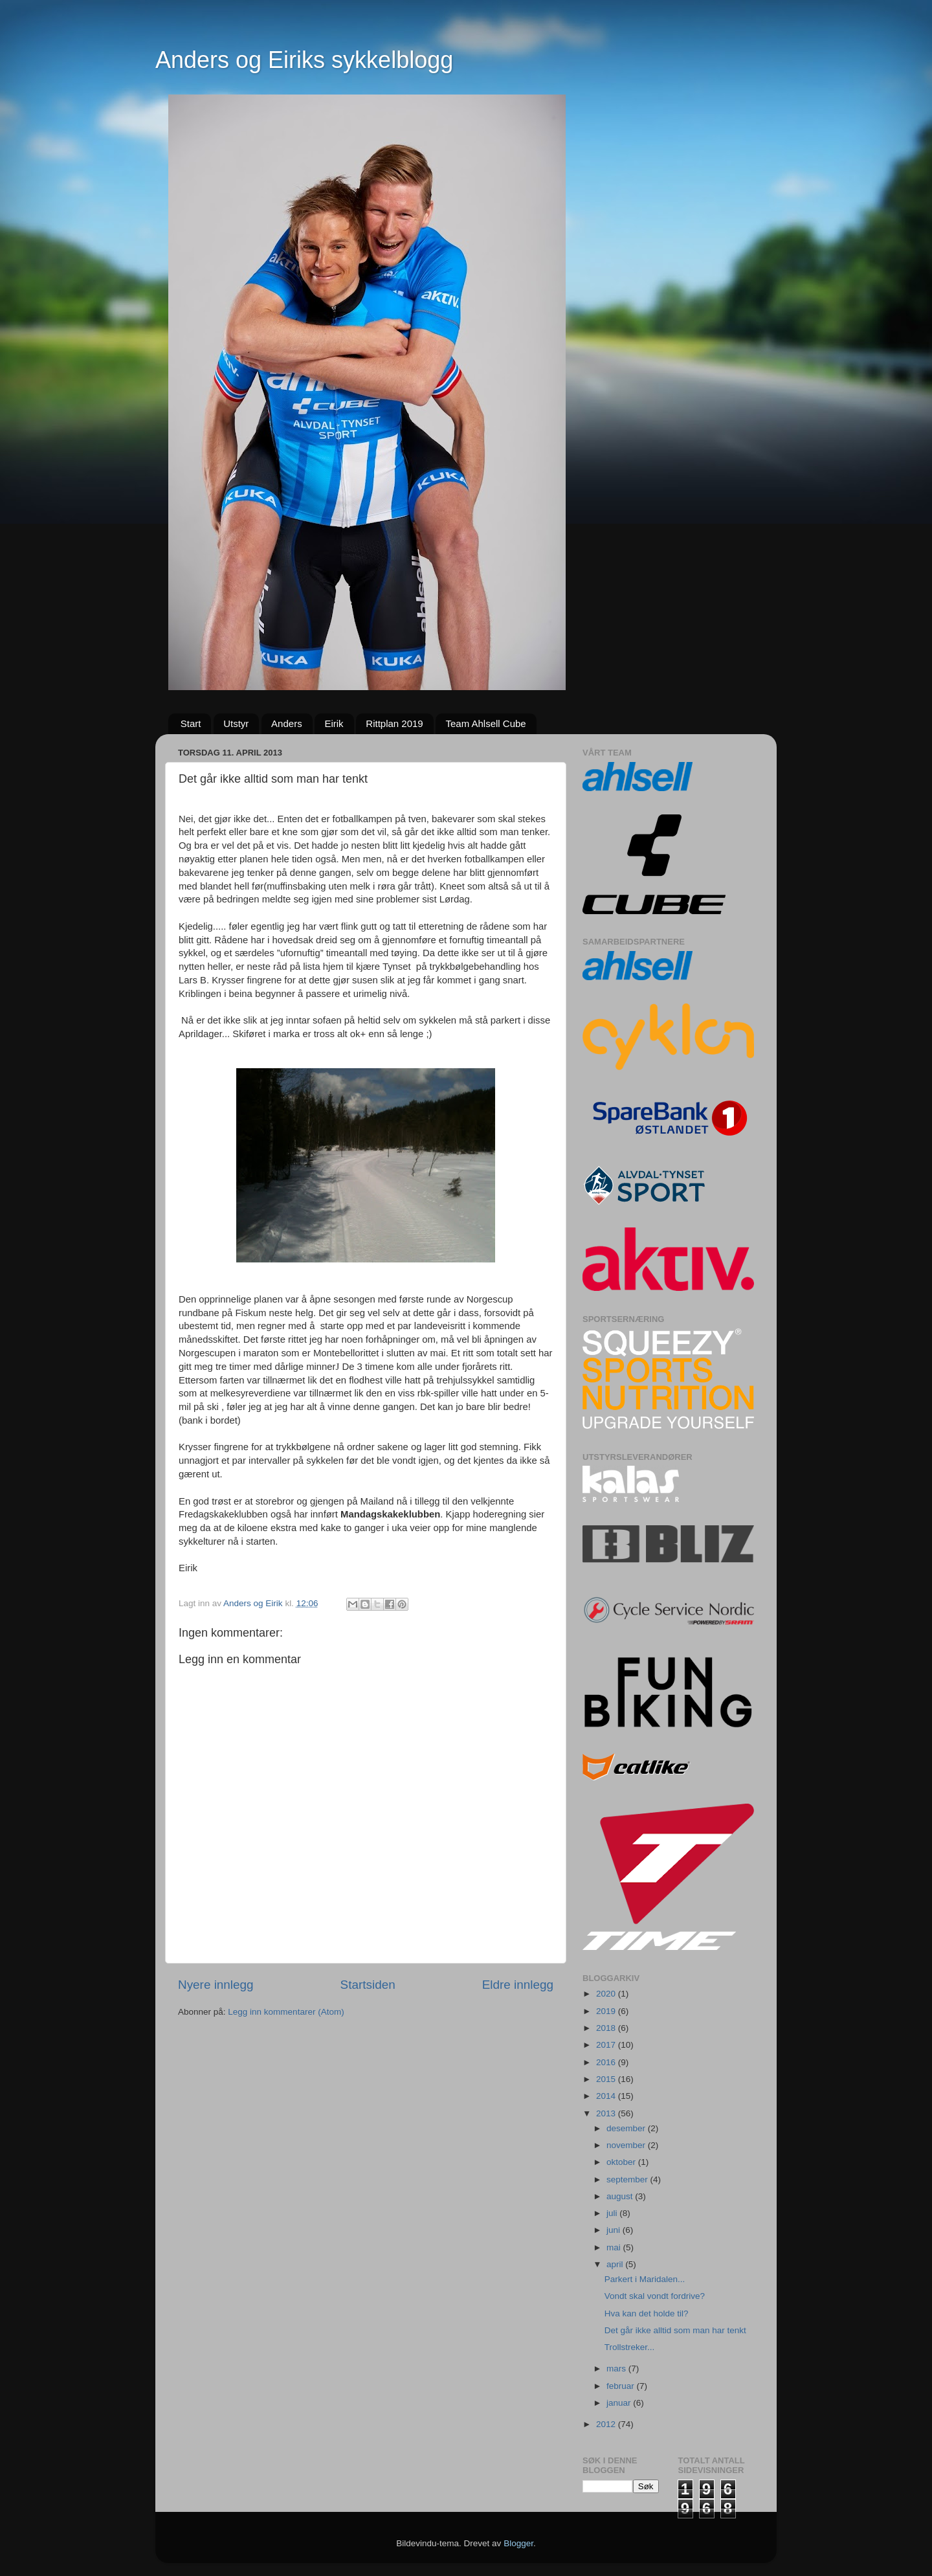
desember (627, 2128)
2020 (607, 1994)
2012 (607, 2424)
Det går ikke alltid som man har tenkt (675, 2330)
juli (612, 2213)
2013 (607, 2113)
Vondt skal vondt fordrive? (655, 2296)
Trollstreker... (630, 2347)
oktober (622, 2162)
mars (617, 2368)
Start (191, 723)
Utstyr (236, 723)
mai (614, 2247)
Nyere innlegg (216, 1984)
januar (619, 2403)
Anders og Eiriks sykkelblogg (304, 60)
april (615, 2264)
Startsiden (367, 1984)
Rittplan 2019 (394, 723)
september (628, 2179)
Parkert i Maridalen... (645, 2279)
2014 (607, 2096)
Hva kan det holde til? (647, 2313)
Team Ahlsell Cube (485, 723)
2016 (607, 2062)
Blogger (518, 2543)
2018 (607, 2028)
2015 (607, 2079)
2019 (607, 2011)
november (627, 2145)
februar (621, 2386)
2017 (607, 2045)
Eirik (333, 723)
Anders (286, 723)
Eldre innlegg (517, 1984)
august (620, 2196)
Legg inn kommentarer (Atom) (286, 2012)
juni (614, 2230)
